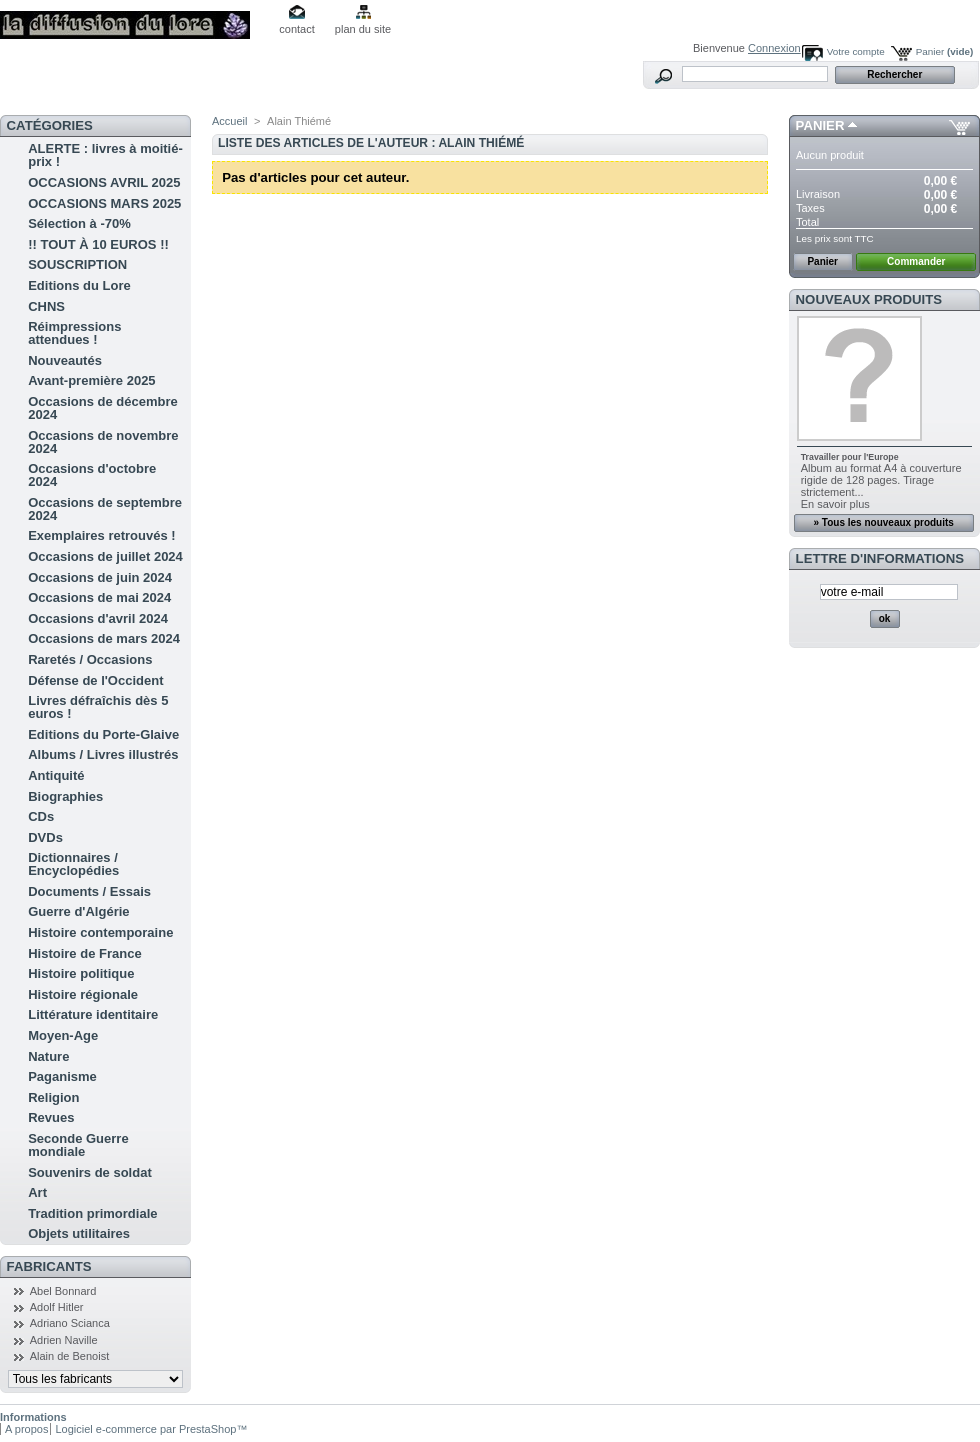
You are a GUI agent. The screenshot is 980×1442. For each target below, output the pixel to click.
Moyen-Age (63, 1035)
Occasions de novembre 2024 (103, 442)
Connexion (774, 48)
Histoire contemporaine (100, 932)
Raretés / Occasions (90, 659)
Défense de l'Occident (95, 680)
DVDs (45, 837)
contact (296, 29)
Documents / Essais (89, 891)
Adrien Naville (64, 1340)
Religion (53, 1097)
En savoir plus (835, 504)
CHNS (46, 306)
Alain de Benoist (70, 1356)
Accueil (229, 121)
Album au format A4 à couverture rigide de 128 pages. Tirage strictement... (881, 480)
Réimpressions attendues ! (74, 333)
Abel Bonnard (63, 1291)
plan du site (363, 29)
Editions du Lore (79, 285)
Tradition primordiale (92, 1213)
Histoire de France (84, 953)
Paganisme (62, 1076)
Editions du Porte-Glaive (103, 734)
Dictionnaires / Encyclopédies (73, 864)
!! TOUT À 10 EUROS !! (98, 244)
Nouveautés (65, 360)
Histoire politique (81, 973)
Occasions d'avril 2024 (98, 618)
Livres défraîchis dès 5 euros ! (98, 707)
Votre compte (856, 51)
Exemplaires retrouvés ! (101, 535)
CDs (41, 816)
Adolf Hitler (57, 1307)
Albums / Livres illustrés (103, 754)
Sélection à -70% (79, 223)
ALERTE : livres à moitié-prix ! (105, 155)
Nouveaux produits (869, 299)
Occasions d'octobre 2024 (92, 475)
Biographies (65, 796)
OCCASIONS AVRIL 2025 (104, 182)
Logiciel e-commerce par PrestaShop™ (151, 1429)
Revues (51, 1117)
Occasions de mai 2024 (99, 597)
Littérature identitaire (93, 1014)
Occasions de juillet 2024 (105, 556)
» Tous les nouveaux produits (883, 522)
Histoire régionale (83, 994)
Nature (48, 1056)
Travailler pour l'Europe (850, 457)
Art (37, 1192)
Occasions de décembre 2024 (103, 408)
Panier (945, 51)
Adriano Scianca (70, 1323)
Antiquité (56, 775)
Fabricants (49, 1266)
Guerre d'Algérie (78, 911)
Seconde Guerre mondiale (78, 1145)
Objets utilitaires (79, 1233)
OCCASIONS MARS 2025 (104, 203)
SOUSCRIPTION (77, 264)
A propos (26, 1429)
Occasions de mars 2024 (104, 638)
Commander (916, 261)
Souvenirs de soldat (90, 1172)
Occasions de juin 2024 (100, 577)
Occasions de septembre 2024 (105, 509)
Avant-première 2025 (91, 380)
